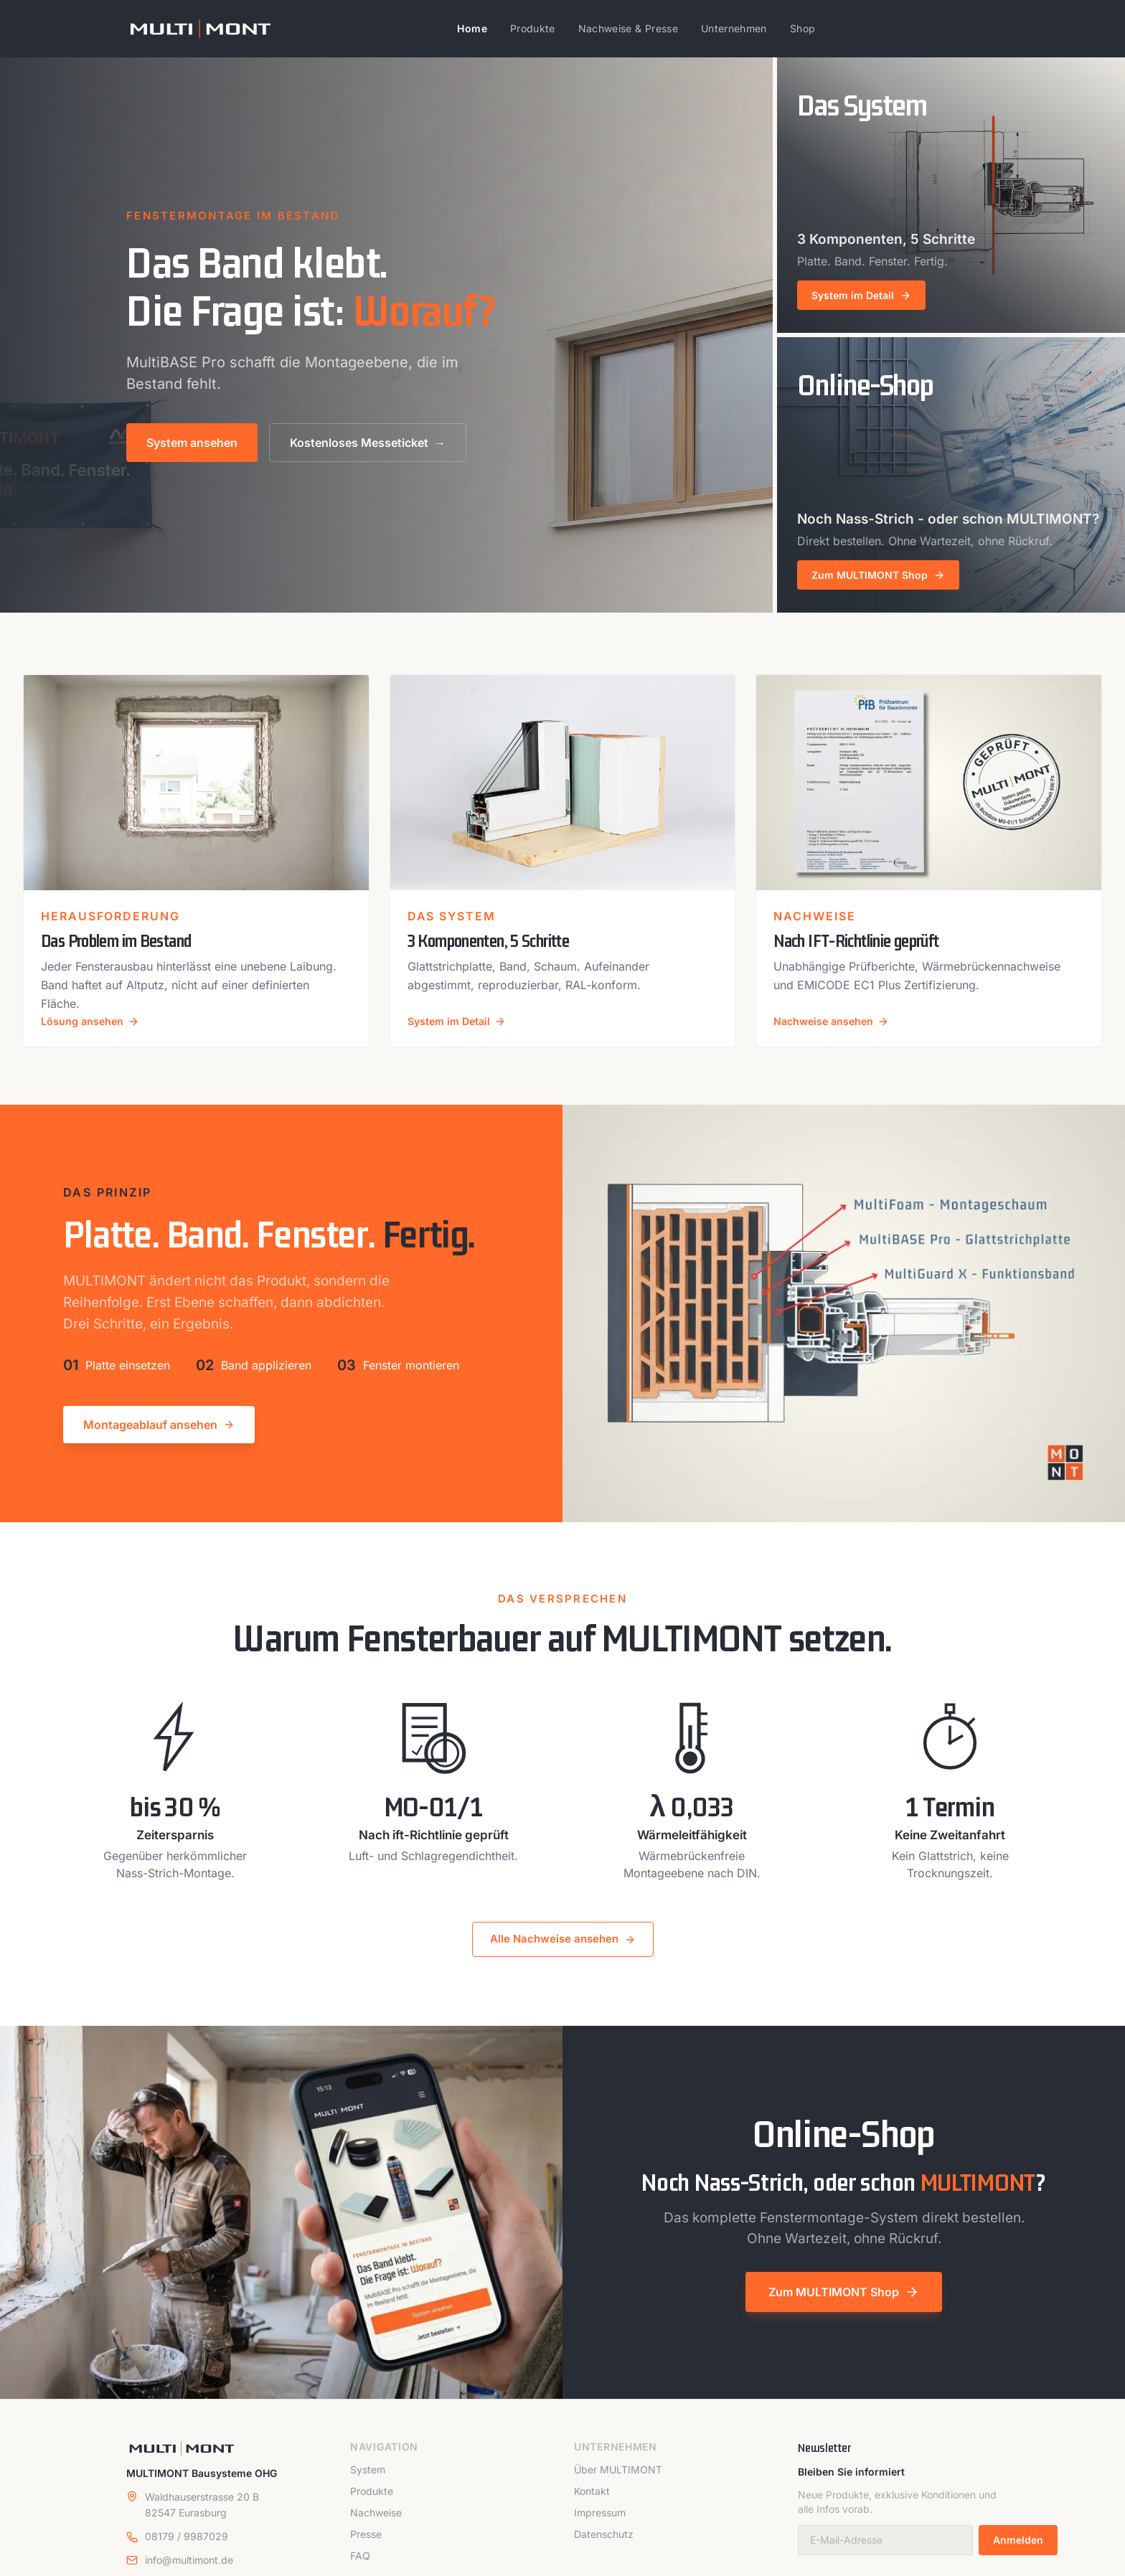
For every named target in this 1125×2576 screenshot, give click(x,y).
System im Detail (461, 1033)
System (367, 2482)
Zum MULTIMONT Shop (843, 2305)
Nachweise (376, 2525)
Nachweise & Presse (628, 28)
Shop (802, 28)
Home (471, 28)
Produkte (532, 28)
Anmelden (1018, 2553)
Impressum (600, 2525)
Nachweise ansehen (836, 1033)
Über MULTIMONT (618, 2482)
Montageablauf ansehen (159, 1437)
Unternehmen (734, 28)
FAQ (360, 2568)
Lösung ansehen (95, 1033)
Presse (366, 2546)
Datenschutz (604, 2546)
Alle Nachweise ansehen (563, 1951)
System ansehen (191, 442)
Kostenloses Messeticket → (368, 442)
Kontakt (592, 2503)
